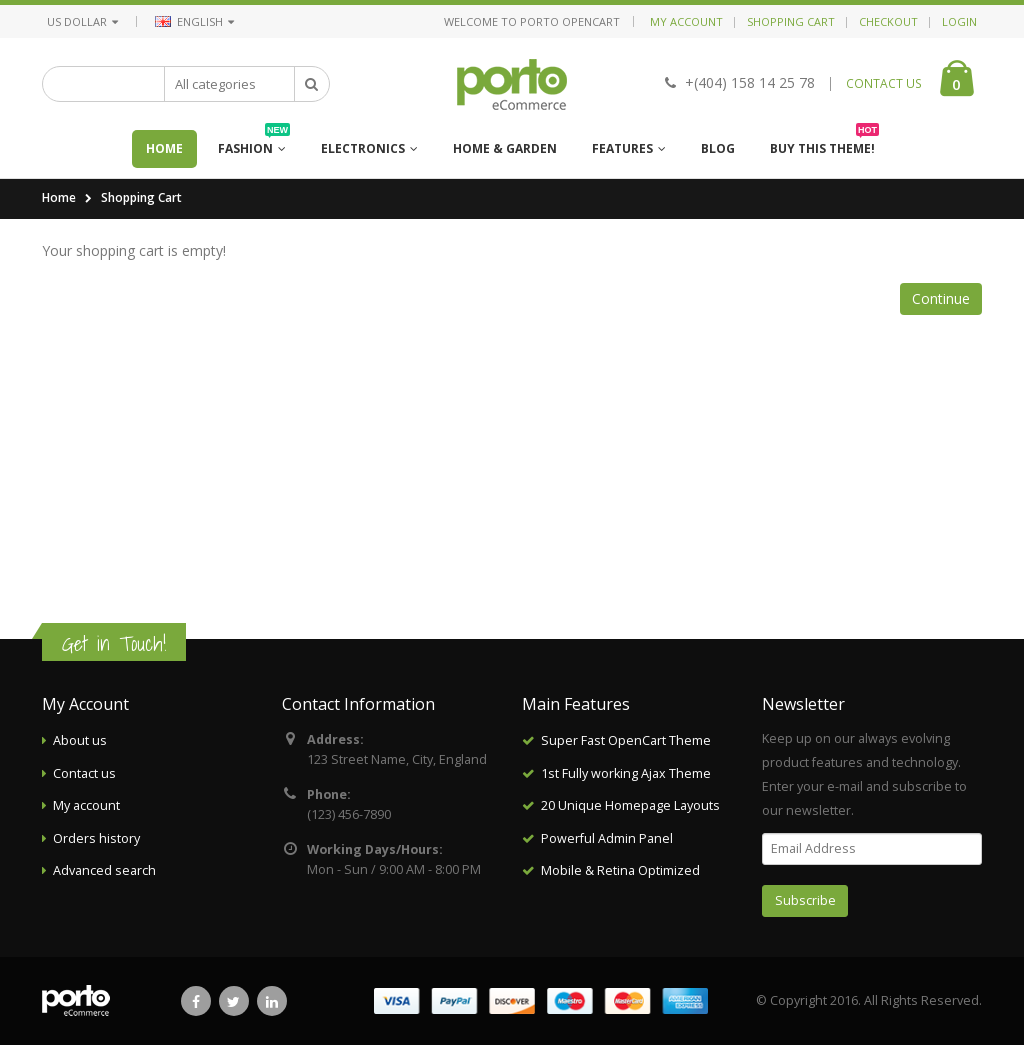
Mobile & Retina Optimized (620, 870)
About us (80, 740)
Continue (941, 298)
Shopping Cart (791, 21)
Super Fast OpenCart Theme (626, 740)
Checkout (888, 21)
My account (86, 805)
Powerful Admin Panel (607, 838)
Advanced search (104, 870)
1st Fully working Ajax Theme (626, 773)
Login (959, 21)
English (194, 21)
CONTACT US (884, 83)
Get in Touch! (114, 643)
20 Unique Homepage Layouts (630, 805)
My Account (686, 21)
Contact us (84, 773)
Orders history (96, 838)
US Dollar (82, 21)
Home (59, 197)
